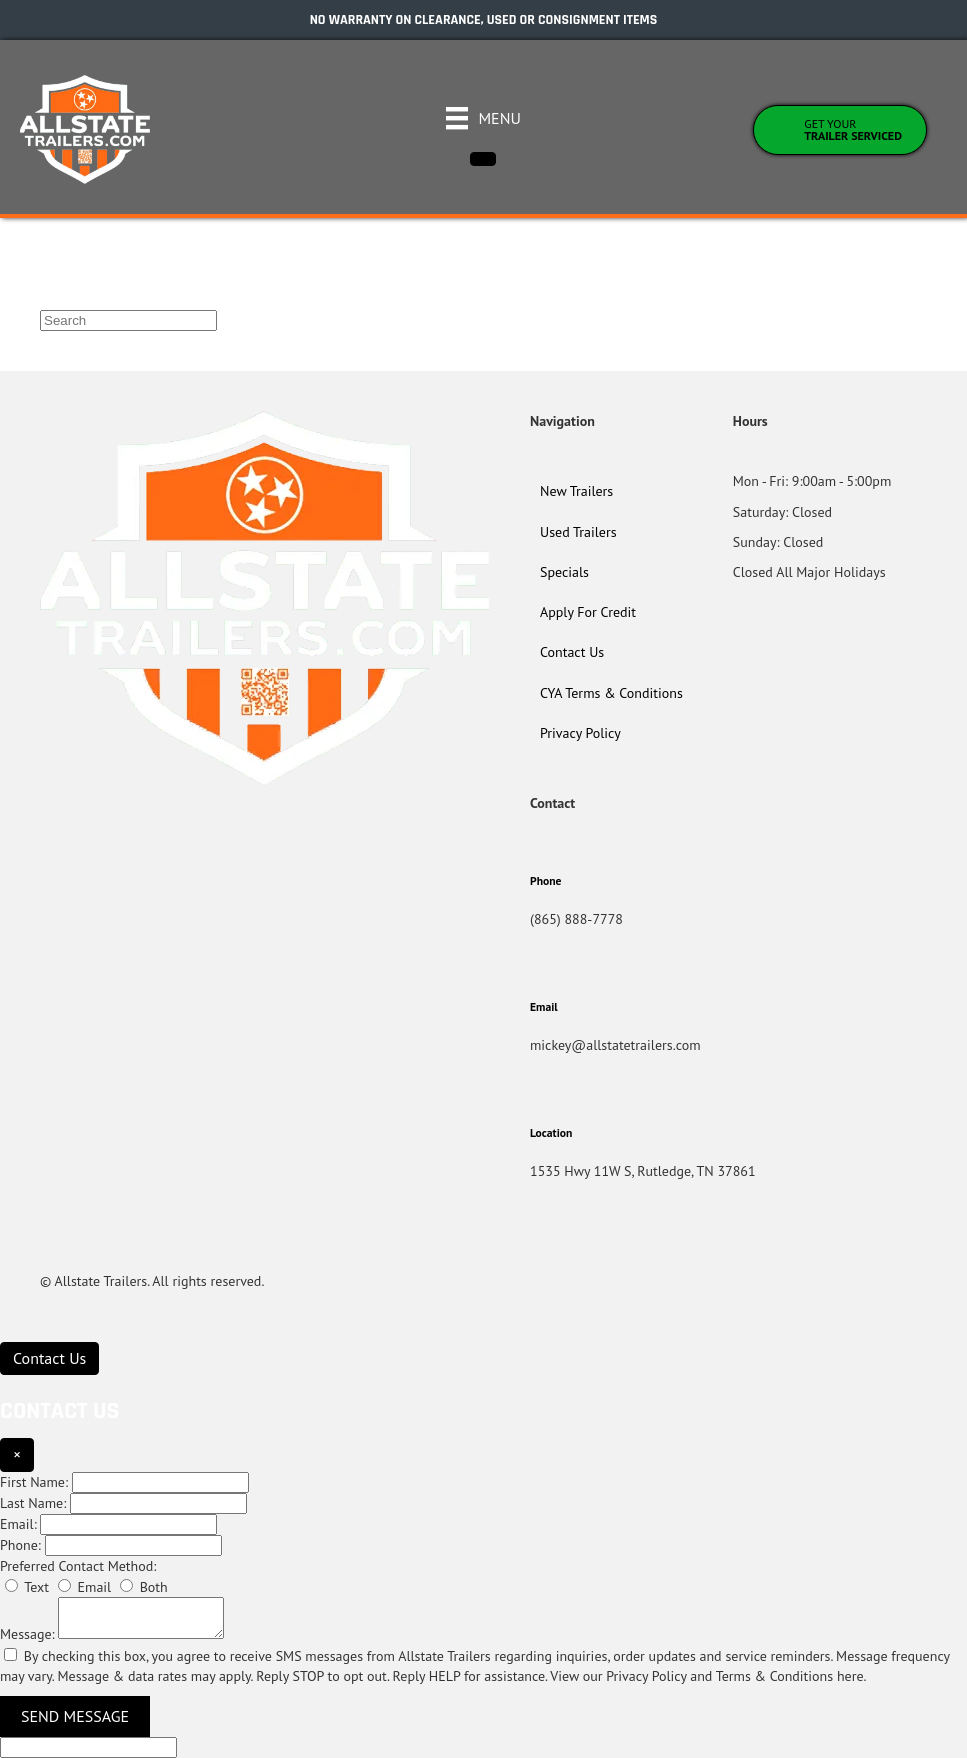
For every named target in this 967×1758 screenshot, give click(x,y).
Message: (27, 1634)
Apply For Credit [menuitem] (588, 612)
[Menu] (483, 118)
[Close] (483, 159)
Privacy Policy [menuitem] (580, 733)
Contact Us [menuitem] (572, 652)
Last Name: (33, 1503)
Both (144, 1587)
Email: (18, 1524)
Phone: (20, 1545)
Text (27, 1587)
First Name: (34, 1482)
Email (84, 1587)
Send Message (75, 1716)
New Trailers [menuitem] (576, 491)
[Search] (128, 320)
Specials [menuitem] (564, 572)
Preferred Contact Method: (78, 1566)
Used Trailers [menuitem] (578, 532)
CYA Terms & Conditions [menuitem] (611, 693)
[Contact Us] (49, 1358)
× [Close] (17, 1454)
